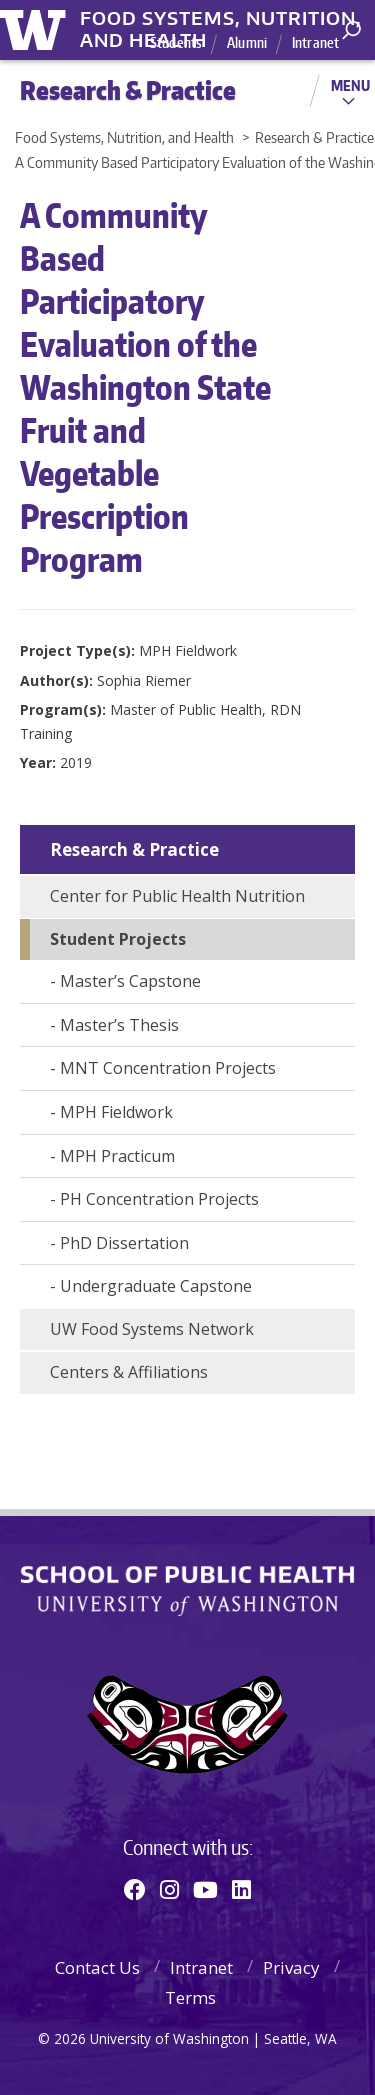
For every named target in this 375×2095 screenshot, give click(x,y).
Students (176, 42)
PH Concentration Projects (159, 1199)
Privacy (291, 1967)
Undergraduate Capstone (156, 1286)
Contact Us (97, 1967)
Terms (190, 1997)
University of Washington (36, 27)
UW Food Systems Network (152, 1329)
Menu (350, 85)
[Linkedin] (241, 1889)
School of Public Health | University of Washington (187, 1591)
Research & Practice (134, 849)
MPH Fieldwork (116, 1112)
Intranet (315, 42)
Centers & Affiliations (129, 1372)
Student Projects (118, 939)
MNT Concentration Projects (168, 1068)
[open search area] (351, 30)
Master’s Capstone (130, 981)
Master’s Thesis (119, 1025)
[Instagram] (169, 1889)
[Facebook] (135, 1889)
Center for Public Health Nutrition (177, 896)
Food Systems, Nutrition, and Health (221, 19)
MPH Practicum (117, 1156)
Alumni (247, 42)
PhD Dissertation (124, 1243)
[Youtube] (205, 1889)
